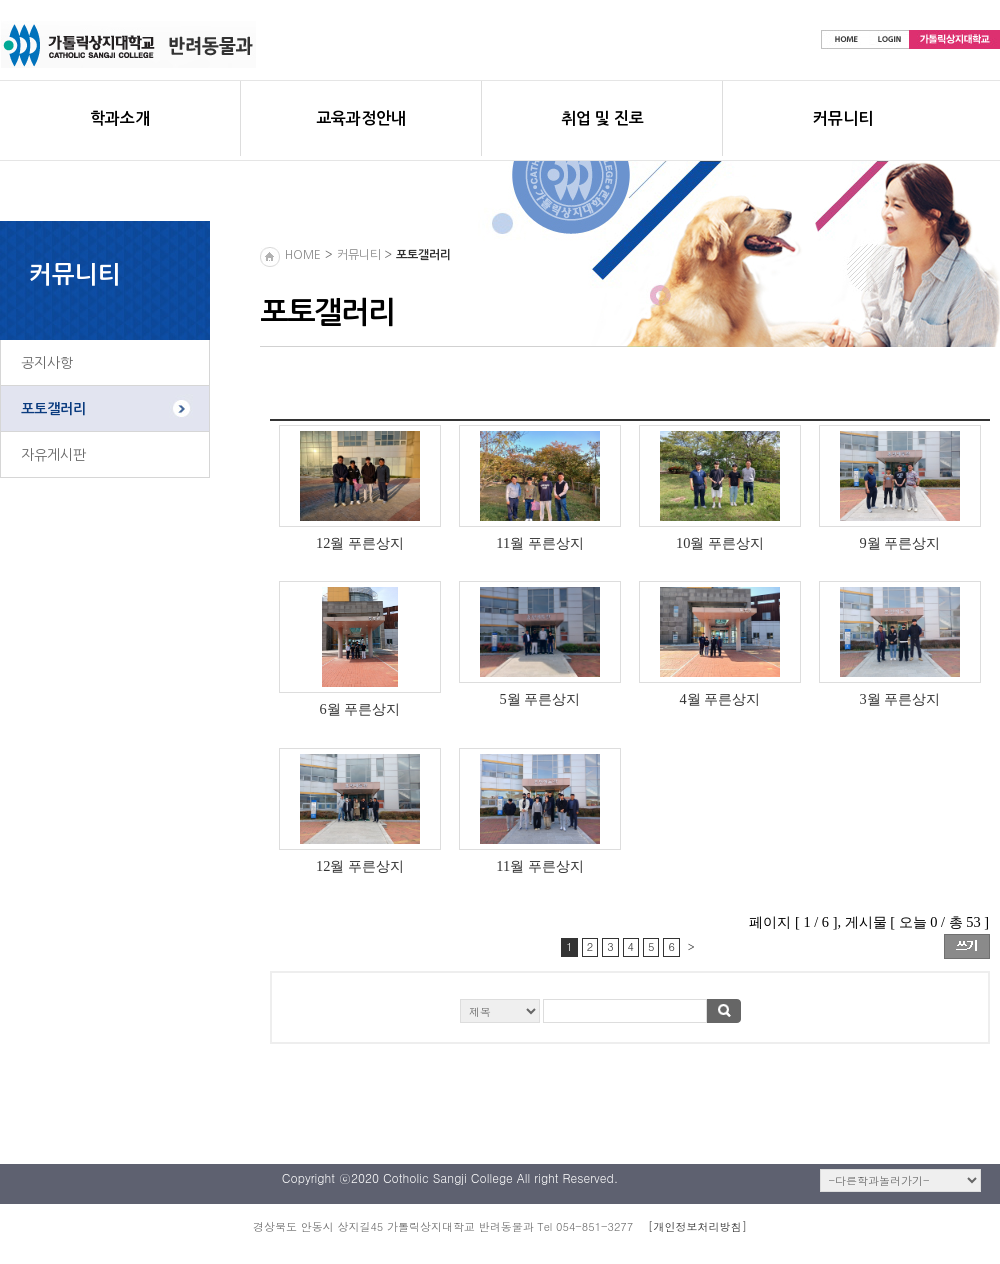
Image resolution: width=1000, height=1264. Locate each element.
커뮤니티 (843, 118)
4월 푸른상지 (720, 699)
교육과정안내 (361, 118)
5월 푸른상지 (540, 699)
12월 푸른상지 (360, 543)
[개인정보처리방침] (697, 1226)
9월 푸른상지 (900, 543)
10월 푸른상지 (720, 543)
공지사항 (47, 363)
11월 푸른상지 (539, 543)
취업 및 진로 (602, 118)
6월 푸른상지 (360, 709)
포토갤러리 (53, 409)
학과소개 (120, 118)
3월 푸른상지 (900, 699)
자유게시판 (53, 455)
